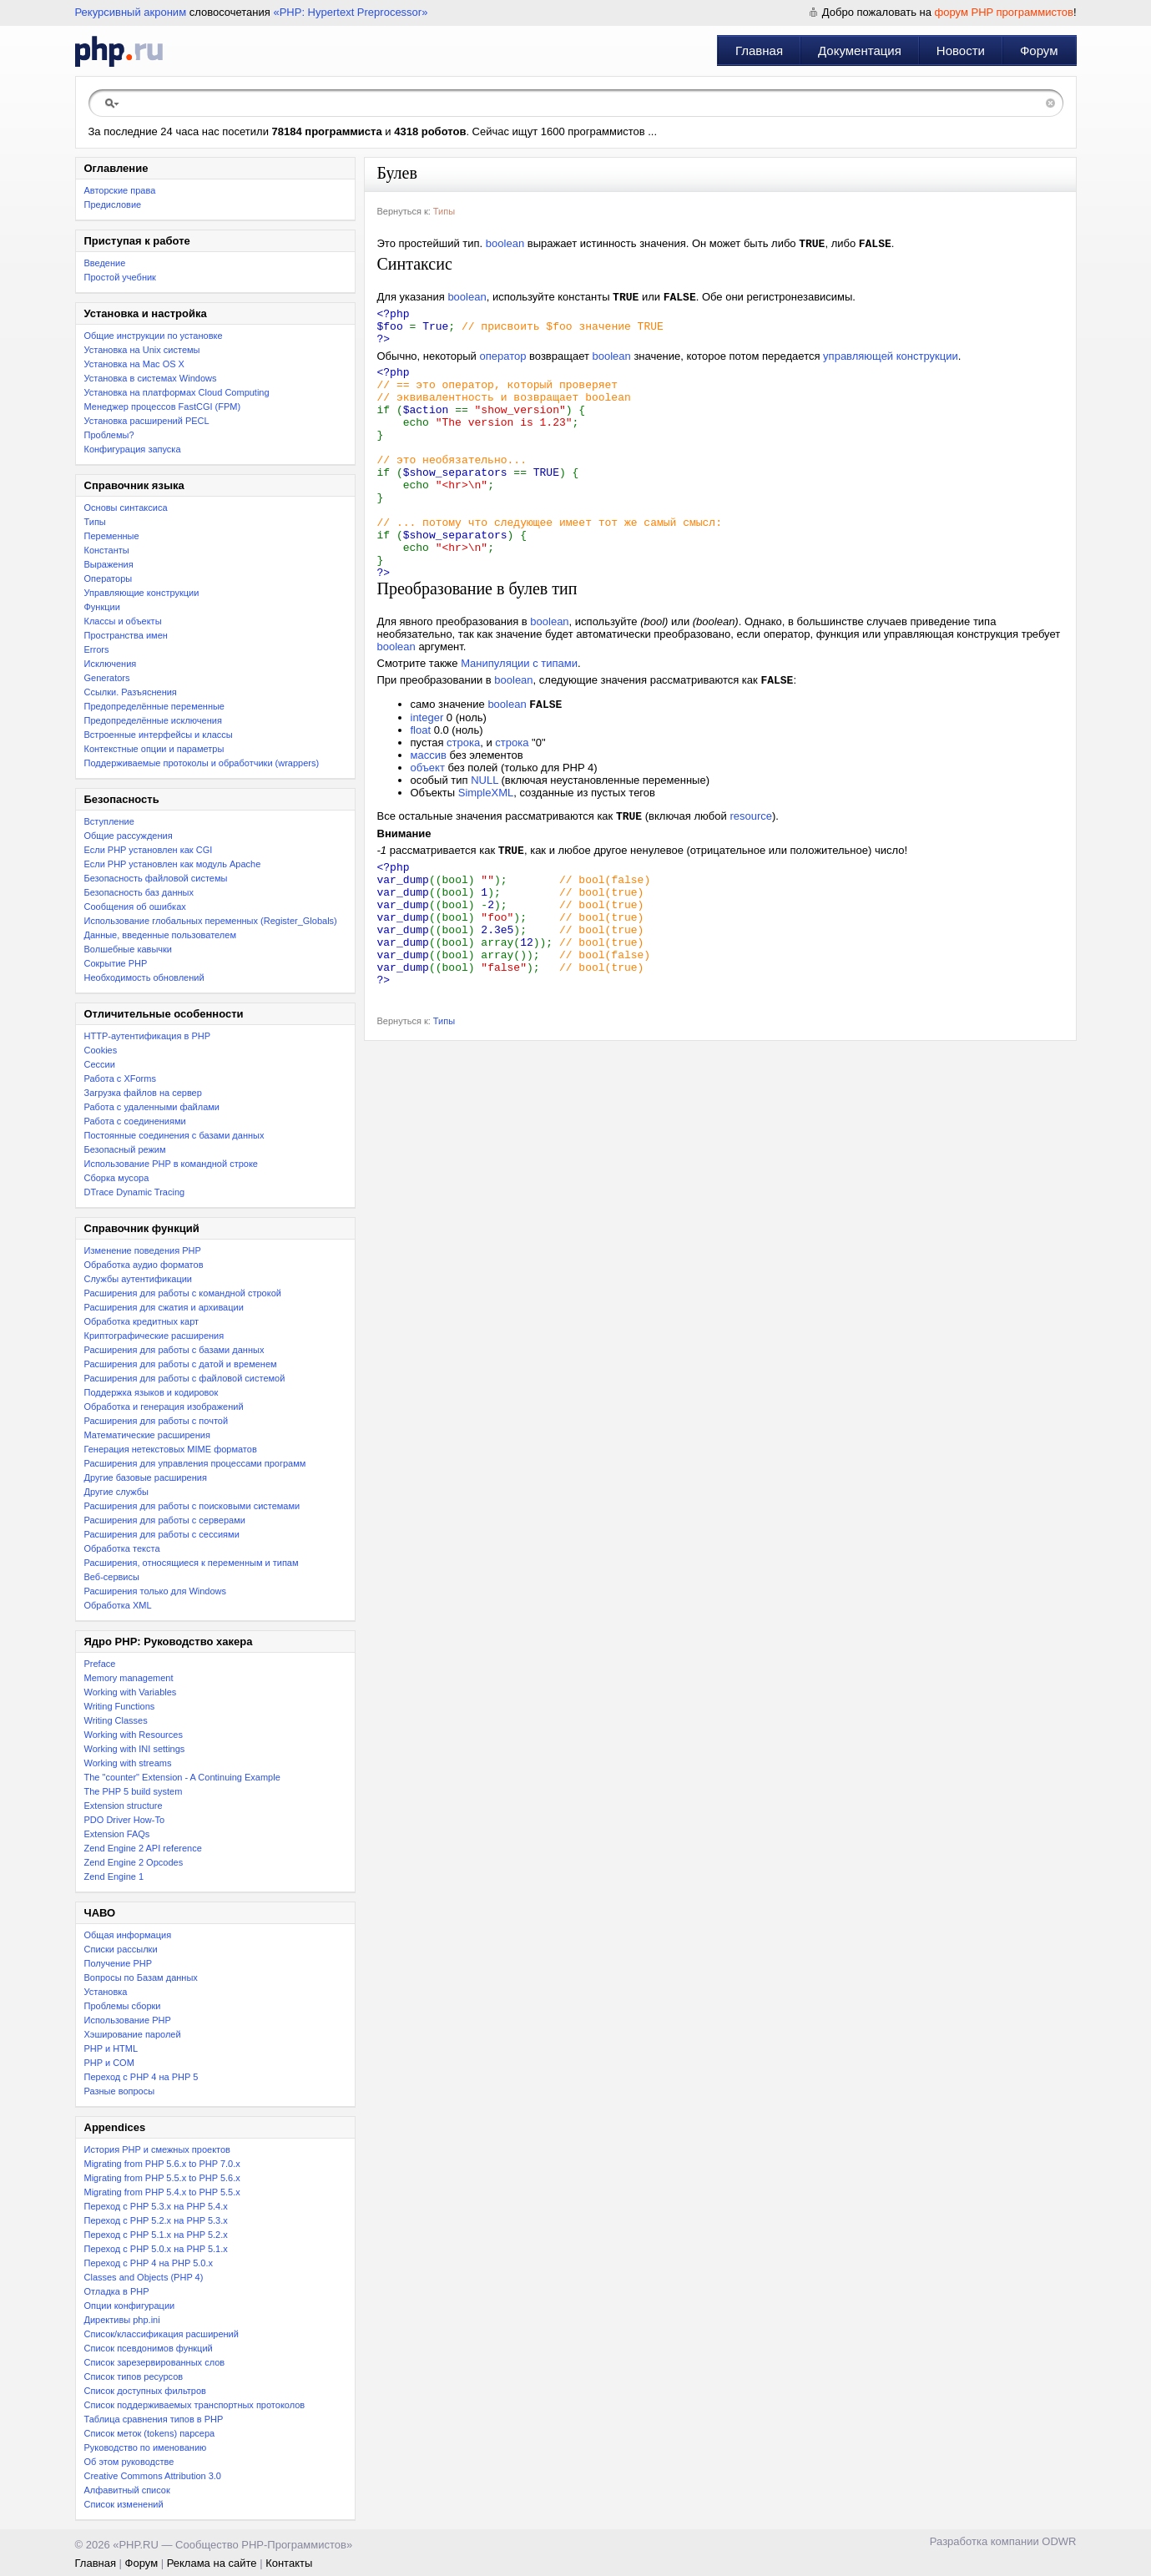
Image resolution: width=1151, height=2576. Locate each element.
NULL (484, 837)
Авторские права (120, 190)
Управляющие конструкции (141, 593)
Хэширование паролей (132, 2034)
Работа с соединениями (135, 1121)
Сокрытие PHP (116, 963)
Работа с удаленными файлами (152, 1107)
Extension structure (123, 1806)
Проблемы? (109, 435)
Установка (106, 1992)
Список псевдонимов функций (148, 2348)
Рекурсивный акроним (131, 12)
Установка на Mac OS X (134, 364)
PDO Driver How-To (124, 1820)
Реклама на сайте (212, 2563)
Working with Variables (130, 1692)
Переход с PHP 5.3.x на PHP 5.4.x (156, 2206)
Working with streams (128, 1763)
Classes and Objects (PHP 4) (144, 2277)
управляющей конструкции (890, 367)
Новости (960, 50)
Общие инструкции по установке (153, 336)
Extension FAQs (117, 1834)
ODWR (1059, 2541)
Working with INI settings (134, 1749)
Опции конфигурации (129, 2306)
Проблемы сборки (122, 2006)
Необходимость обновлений (144, 977)
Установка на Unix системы (142, 350)
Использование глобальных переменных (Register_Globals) (210, 921)
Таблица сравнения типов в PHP (154, 2419)
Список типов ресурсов (134, 2376)
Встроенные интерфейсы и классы (158, 735)
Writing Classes (116, 1720)
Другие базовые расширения (145, 1477)
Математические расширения (147, 1435)
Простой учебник (120, 277)
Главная (759, 50)
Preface (100, 1664)
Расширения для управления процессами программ (195, 1463)
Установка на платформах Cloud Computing (177, 392)
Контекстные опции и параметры (154, 749)
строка (463, 799)
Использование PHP (127, 2020)
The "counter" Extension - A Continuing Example (182, 1777)
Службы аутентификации (138, 1279)
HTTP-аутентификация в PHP (147, 1036)
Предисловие (113, 205)
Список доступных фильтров (145, 2391)
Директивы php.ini (122, 2320)
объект (428, 824)
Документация (859, 50)
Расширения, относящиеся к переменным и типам (191, 1563)
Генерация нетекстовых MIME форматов (170, 1449)
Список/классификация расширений (161, 2334)
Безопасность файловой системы (156, 878)
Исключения (110, 664)
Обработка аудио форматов (144, 1265)
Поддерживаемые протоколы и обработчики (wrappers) (202, 763)
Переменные (111, 536)
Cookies (101, 1050)
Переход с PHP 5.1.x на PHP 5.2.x (156, 2235)
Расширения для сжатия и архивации (164, 1307)
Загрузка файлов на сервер (143, 1093)
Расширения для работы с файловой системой (184, 1378)
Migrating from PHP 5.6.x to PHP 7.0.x (162, 2164)
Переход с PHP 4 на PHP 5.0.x (149, 2263)
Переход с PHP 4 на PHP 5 (141, 2077)
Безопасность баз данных (139, 892)
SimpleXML (485, 849)
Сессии (99, 1064)
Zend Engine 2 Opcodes (134, 1862)
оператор (502, 367)
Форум (1039, 50)
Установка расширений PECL (147, 421)
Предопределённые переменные (154, 706)
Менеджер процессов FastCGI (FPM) (162, 407)
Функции (102, 607)
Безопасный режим (125, 1149)
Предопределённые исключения (153, 720)
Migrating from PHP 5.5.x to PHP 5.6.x (162, 2178)
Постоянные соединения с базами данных (174, 1135)
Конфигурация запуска (132, 449)
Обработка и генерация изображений (164, 1407)
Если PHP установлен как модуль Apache (172, 864)
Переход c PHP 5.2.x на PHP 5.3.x (156, 2220)
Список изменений (124, 2504)
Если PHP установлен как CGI (148, 850)
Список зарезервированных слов (154, 2362)
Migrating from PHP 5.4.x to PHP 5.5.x (162, 2192)
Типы (95, 522)
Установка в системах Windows (150, 378)
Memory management (129, 1678)
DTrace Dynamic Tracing (134, 1192)
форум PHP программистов (1004, 12)
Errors (96, 649)
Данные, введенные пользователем (160, 935)
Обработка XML (118, 1605)
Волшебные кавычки (128, 949)
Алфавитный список (127, 2490)
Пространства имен (126, 635)
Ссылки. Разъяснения (130, 692)
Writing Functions (119, 1706)
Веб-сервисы (111, 1577)
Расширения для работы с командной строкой (182, 1293)
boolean (505, 245)
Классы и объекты (123, 621)
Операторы (108, 578)
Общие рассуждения (128, 836)
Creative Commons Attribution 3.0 (152, 2476)
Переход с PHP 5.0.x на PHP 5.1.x (156, 2249)
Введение (105, 263)
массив (429, 812)
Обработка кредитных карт (141, 1321)
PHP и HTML (111, 2048)
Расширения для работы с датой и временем (180, 1364)
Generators (107, 678)
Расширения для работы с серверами (164, 1520)
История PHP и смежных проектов (157, 2149)
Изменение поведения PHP (142, 1250)
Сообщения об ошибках (135, 907)
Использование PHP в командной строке (171, 1164)
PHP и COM (109, 2063)
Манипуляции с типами (519, 716)
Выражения (109, 564)
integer (427, 774)
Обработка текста (122, 1548)
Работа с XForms (120, 1078)
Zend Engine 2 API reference (143, 1848)
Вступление (109, 821)
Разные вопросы (119, 2091)
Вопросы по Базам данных (141, 1977)
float (421, 786)
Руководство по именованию (145, 2447)
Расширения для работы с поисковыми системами (192, 1506)
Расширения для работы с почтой (156, 1421)
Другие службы (116, 1492)
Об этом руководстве (129, 2462)
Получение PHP (118, 1963)
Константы (106, 550)
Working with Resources (133, 1735)
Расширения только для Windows (155, 1591)
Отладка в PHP (116, 2291)
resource (750, 874)
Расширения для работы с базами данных (174, 1350)
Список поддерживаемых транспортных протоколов (194, 2405)
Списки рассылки (121, 1949)
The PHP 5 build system (133, 1791)
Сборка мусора (116, 1178)
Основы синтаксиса (126, 508)
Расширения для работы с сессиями (162, 1534)
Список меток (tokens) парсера (149, 2433)
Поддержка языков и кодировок (151, 1392)
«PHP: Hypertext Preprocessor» (350, 12)
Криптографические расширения (154, 1336)
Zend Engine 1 (114, 1876)
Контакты (288, 2563)
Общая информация (128, 1935)
